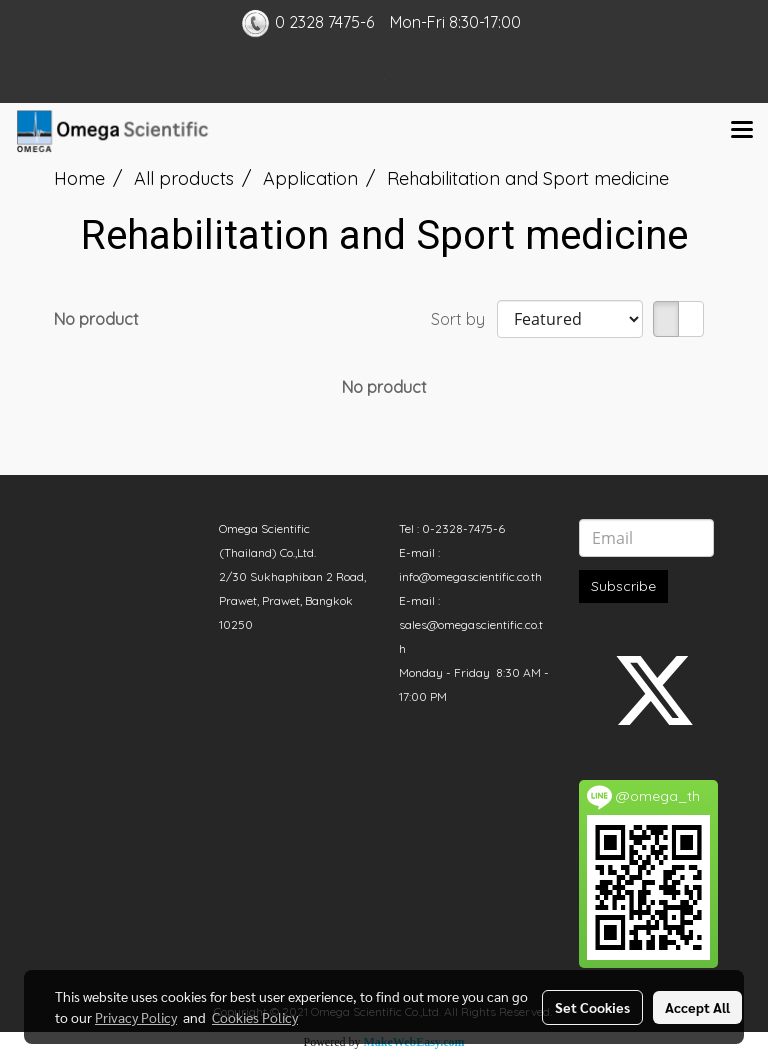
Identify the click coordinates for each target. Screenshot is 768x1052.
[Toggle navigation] (742, 131)
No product (96, 319)
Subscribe (623, 586)
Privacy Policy (136, 1017)
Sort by (464, 319)
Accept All (697, 1007)
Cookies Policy (255, 1017)
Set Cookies (592, 1007)
